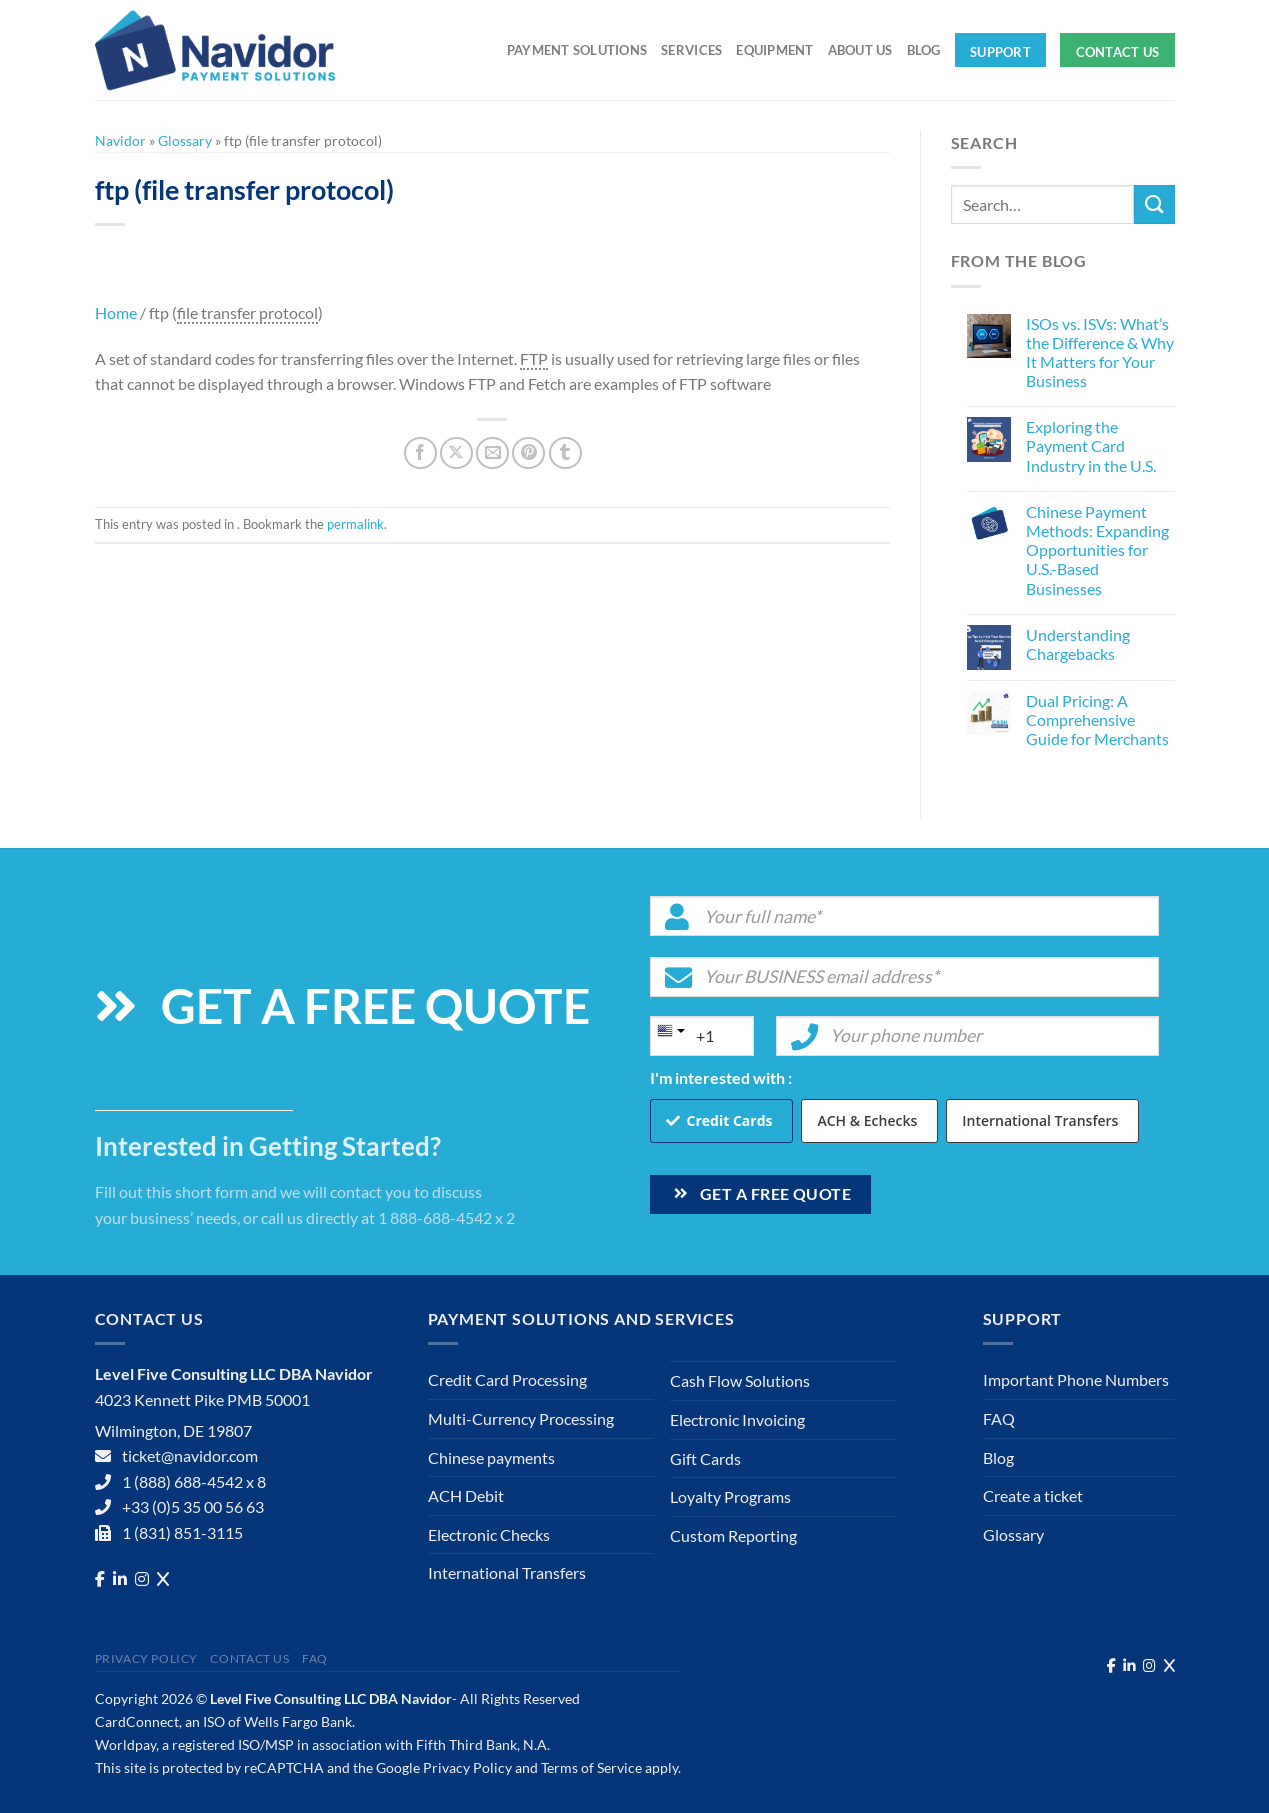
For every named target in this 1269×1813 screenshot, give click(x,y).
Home (116, 312)
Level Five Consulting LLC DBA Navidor (331, 1698)
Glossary (185, 140)
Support (1000, 52)
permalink (355, 524)
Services (691, 50)
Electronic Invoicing (737, 1419)
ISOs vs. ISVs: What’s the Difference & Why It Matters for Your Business (1100, 352)
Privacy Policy (147, 1658)
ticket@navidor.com (190, 1455)
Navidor (120, 140)
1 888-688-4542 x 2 (446, 1217)
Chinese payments (491, 1457)
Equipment (774, 50)
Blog (924, 50)
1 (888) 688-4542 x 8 (194, 1481)
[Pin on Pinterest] (528, 453)
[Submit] (1154, 204)
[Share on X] (456, 453)
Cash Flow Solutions (740, 1380)
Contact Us (1118, 52)
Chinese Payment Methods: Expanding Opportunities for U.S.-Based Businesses (1097, 550)
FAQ (999, 1418)
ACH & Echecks (867, 1120)
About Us (860, 50)
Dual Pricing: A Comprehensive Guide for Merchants (1097, 719)
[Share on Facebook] (420, 453)
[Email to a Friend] (492, 453)
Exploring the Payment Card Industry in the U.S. (1091, 445)
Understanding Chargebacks (1078, 644)
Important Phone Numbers (1076, 1379)
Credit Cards (730, 1120)
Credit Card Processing (507, 1379)
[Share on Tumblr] (565, 453)
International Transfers (1040, 1120)
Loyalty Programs (730, 1496)
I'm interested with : (721, 1077)
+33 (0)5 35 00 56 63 (193, 1506)
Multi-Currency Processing (521, 1418)
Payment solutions (577, 50)
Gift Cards (705, 1458)
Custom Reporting (733, 1535)
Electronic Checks (489, 1534)
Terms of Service (591, 1767)
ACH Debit (466, 1495)
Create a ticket (1033, 1495)
